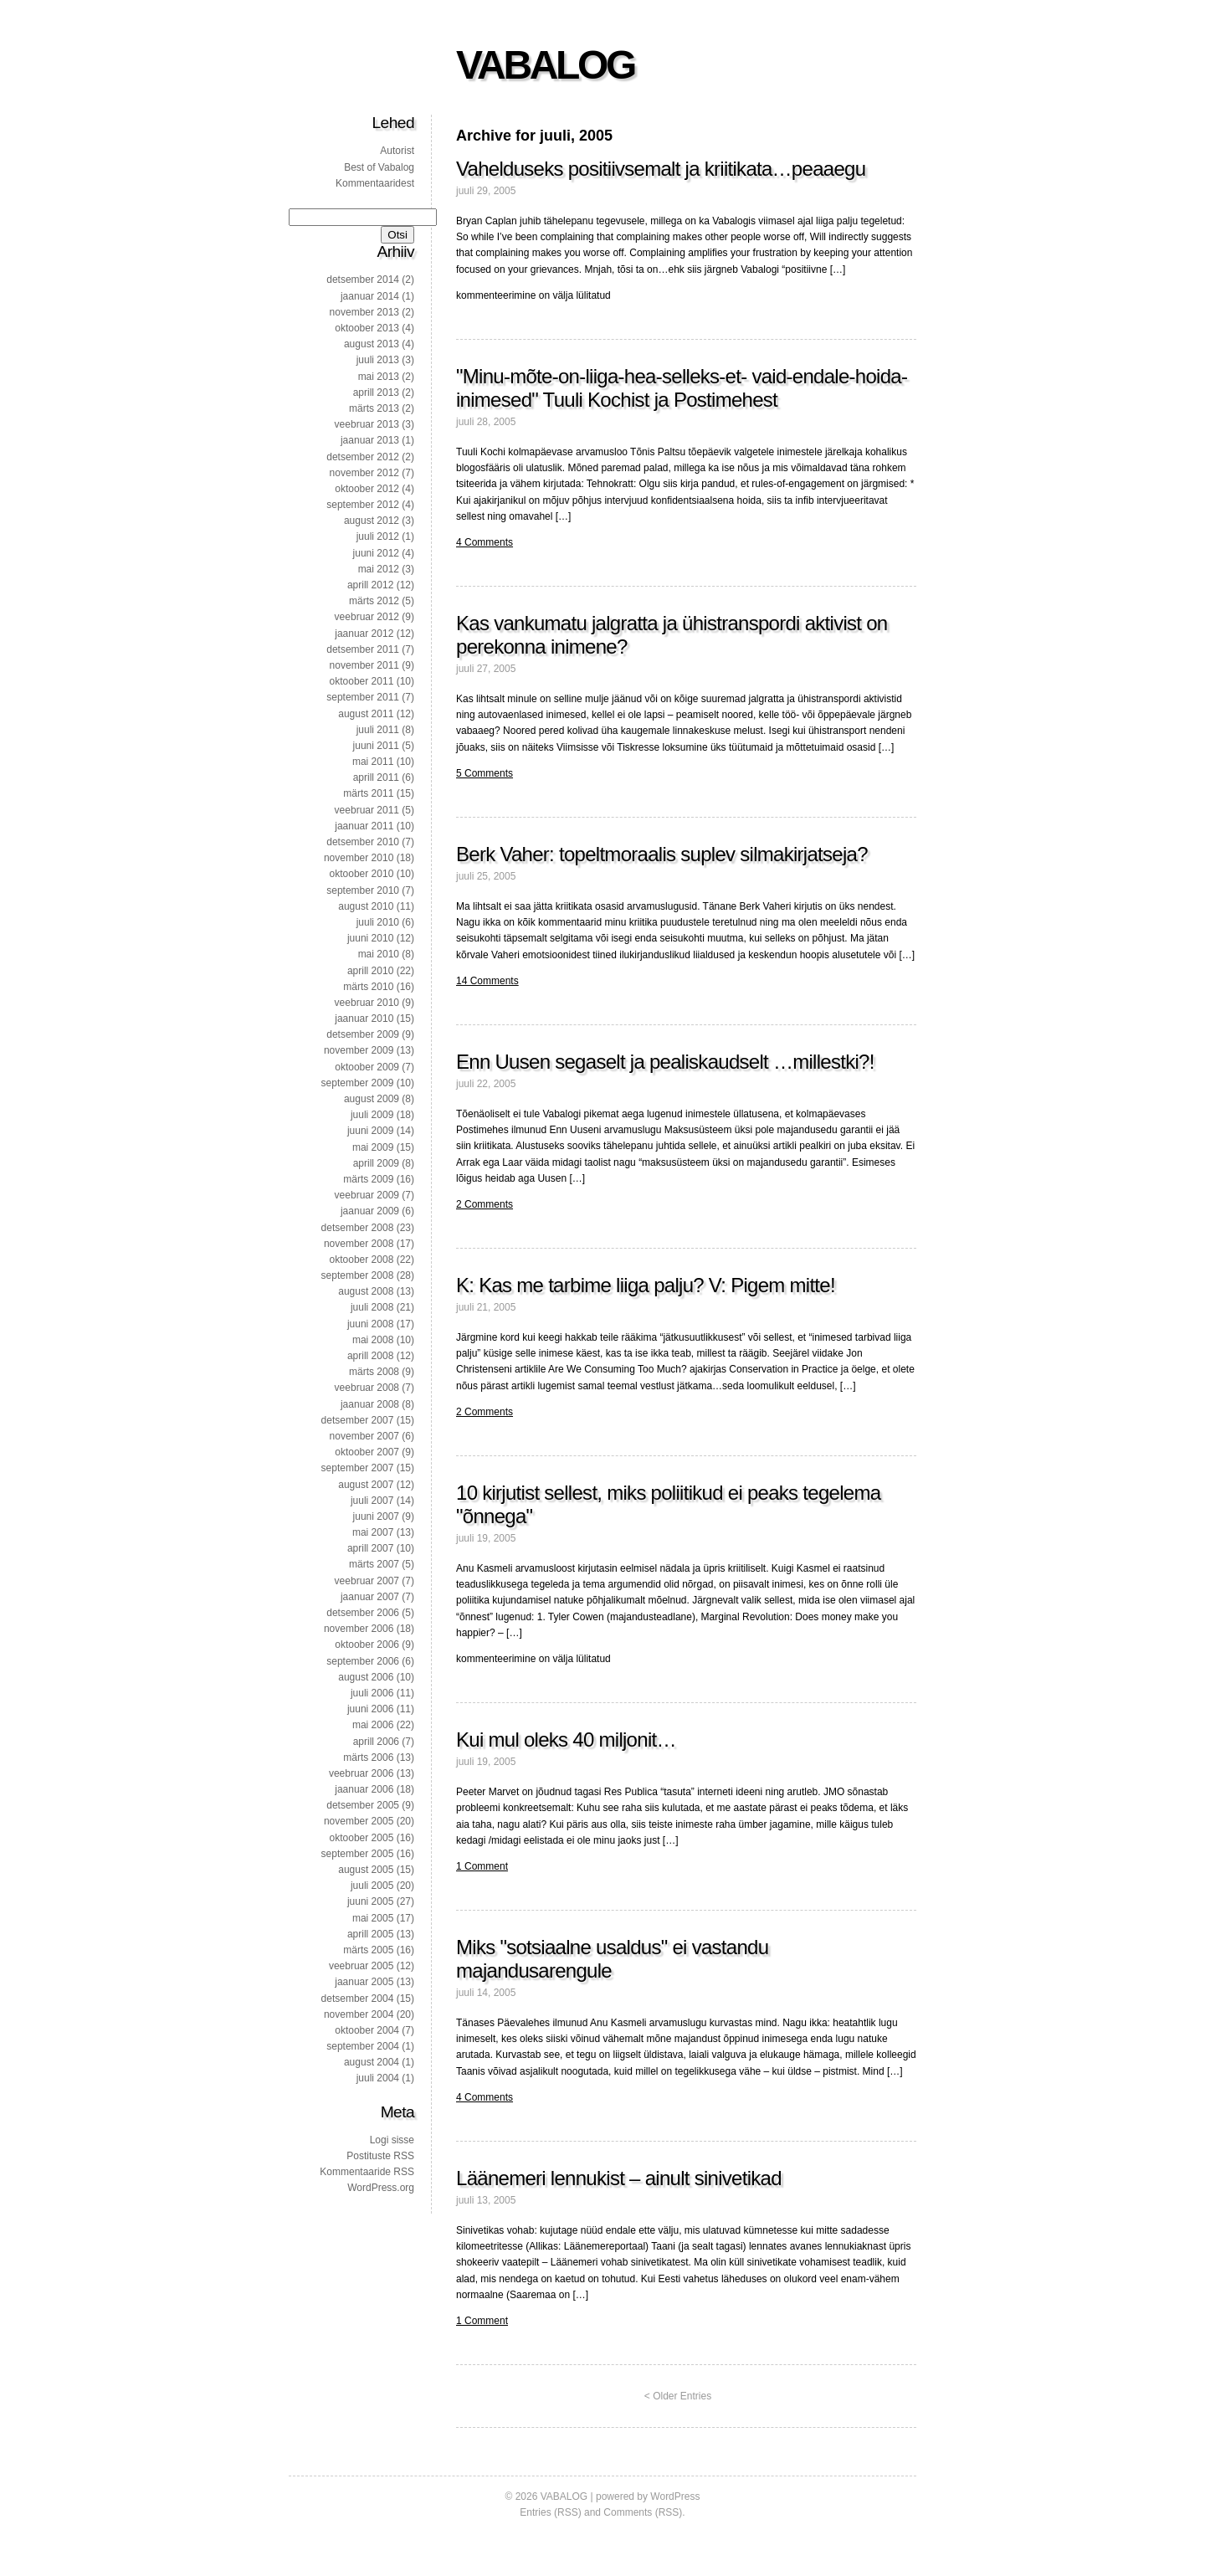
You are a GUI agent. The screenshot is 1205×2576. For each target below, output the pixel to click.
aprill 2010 (370, 971)
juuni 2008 (370, 1324)
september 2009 (357, 1083)
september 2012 (362, 505)
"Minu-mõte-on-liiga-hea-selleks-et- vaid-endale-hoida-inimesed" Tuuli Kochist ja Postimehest (681, 388)
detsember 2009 (362, 1034)
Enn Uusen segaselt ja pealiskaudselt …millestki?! (665, 1061)
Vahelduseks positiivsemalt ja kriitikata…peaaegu (660, 168)
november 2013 (364, 312)
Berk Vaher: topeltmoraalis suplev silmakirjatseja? (662, 854)
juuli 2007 (372, 1500)
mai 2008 (372, 1340)
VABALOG (545, 65)
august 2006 (365, 1677)
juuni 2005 (370, 1901)
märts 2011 (368, 793)
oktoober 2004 (367, 2030)
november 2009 (358, 1050)
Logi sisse (392, 2140)
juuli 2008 (372, 1307)
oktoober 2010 (362, 874)
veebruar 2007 (367, 1581)
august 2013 (371, 344)
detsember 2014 (362, 279)
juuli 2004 (377, 2078)
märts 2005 (368, 1950)
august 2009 (371, 1099)
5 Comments (484, 773)
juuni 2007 (376, 1516)
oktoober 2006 (367, 1644)
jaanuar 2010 (364, 1018)
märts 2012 (374, 601)
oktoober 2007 (367, 1452)
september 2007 (357, 1468)
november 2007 (364, 1436)
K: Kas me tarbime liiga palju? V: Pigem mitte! (645, 1285)
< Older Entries (677, 2396)
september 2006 (362, 1661)
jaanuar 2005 (364, 1982)
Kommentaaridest (375, 183)
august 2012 (371, 520)
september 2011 (362, 697)
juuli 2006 (372, 1693)
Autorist (397, 151)
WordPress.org (380, 2188)
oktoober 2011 (362, 681)
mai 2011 (372, 761)
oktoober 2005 (362, 1838)
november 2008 (358, 1244)
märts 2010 (368, 987)
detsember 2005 (362, 1805)
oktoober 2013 (367, 328)
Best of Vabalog (379, 167)
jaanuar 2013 (370, 440)
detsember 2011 (362, 649)
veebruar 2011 (367, 810)
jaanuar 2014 (370, 296)
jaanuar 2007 (370, 1597)
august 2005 (365, 1870)
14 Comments (487, 981)
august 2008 (365, 1291)
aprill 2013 (376, 392)
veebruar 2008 (367, 1387)
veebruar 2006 (361, 1773)
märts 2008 (374, 1372)
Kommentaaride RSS (367, 2172)
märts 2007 (374, 1564)
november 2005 (358, 1821)
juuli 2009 (372, 1115)
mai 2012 (378, 569)
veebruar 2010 (367, 1002)
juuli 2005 (372, 1885)
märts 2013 (374, 408)
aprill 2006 (376, 1741)
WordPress (675, 2496)
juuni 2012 (376, 553)
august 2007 (365, 1485)
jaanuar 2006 (364, 1789)
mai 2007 (372, 1532)
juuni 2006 (370, 1709)
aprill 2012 (370, 585)
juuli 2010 (377, 922)
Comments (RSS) (642, 2512)
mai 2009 (372, 1147)
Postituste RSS (380, 2156)
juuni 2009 (370, 1131)
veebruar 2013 (367, 424)
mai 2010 (378, 954)
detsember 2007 (357, 1420)
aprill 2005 (370, 1934)
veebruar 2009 (367, 1195)
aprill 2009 (376, 1163)
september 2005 (357, 1854)
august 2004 (371, 2062)
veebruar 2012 (367, 617)
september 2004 (362, 2046)
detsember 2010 (362, 842)
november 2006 (358, 1628)
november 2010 (358, 858)
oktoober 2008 (362, 1259)
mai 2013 (378, 376)
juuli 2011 (377, 730)
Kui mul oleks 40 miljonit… (566, 1739)
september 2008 (357, 1275)
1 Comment (482, 1866)
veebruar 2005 (361, 1966)
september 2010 (362, 890)
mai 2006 (372, 1725)
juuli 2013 (377, 360)
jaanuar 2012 (364, 633)
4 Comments (484, 542)
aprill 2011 (376, 777)
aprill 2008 (370, 1356)
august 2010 (365, 906)
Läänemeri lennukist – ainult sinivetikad (619, 2178)
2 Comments (484, 1204)
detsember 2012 (362, 457)
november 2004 (358, 2014)
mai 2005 (372, 1918)
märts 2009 (368, 1179)
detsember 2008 (357, 1228)
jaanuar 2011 (364, 826)
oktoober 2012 (367, 489)
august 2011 (365, 714)
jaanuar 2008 (370, 1404)
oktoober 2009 (367, 1067)
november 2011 (364, 665)
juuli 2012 (377, 536)
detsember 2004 (357, 1998)
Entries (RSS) (550, 2512)
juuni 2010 (370, 938)
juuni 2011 (376, 746)
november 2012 (364, 473)
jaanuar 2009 (370, 1211)
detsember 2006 (362, 1613)
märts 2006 (368, 1757)
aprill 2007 (370, 1548)
